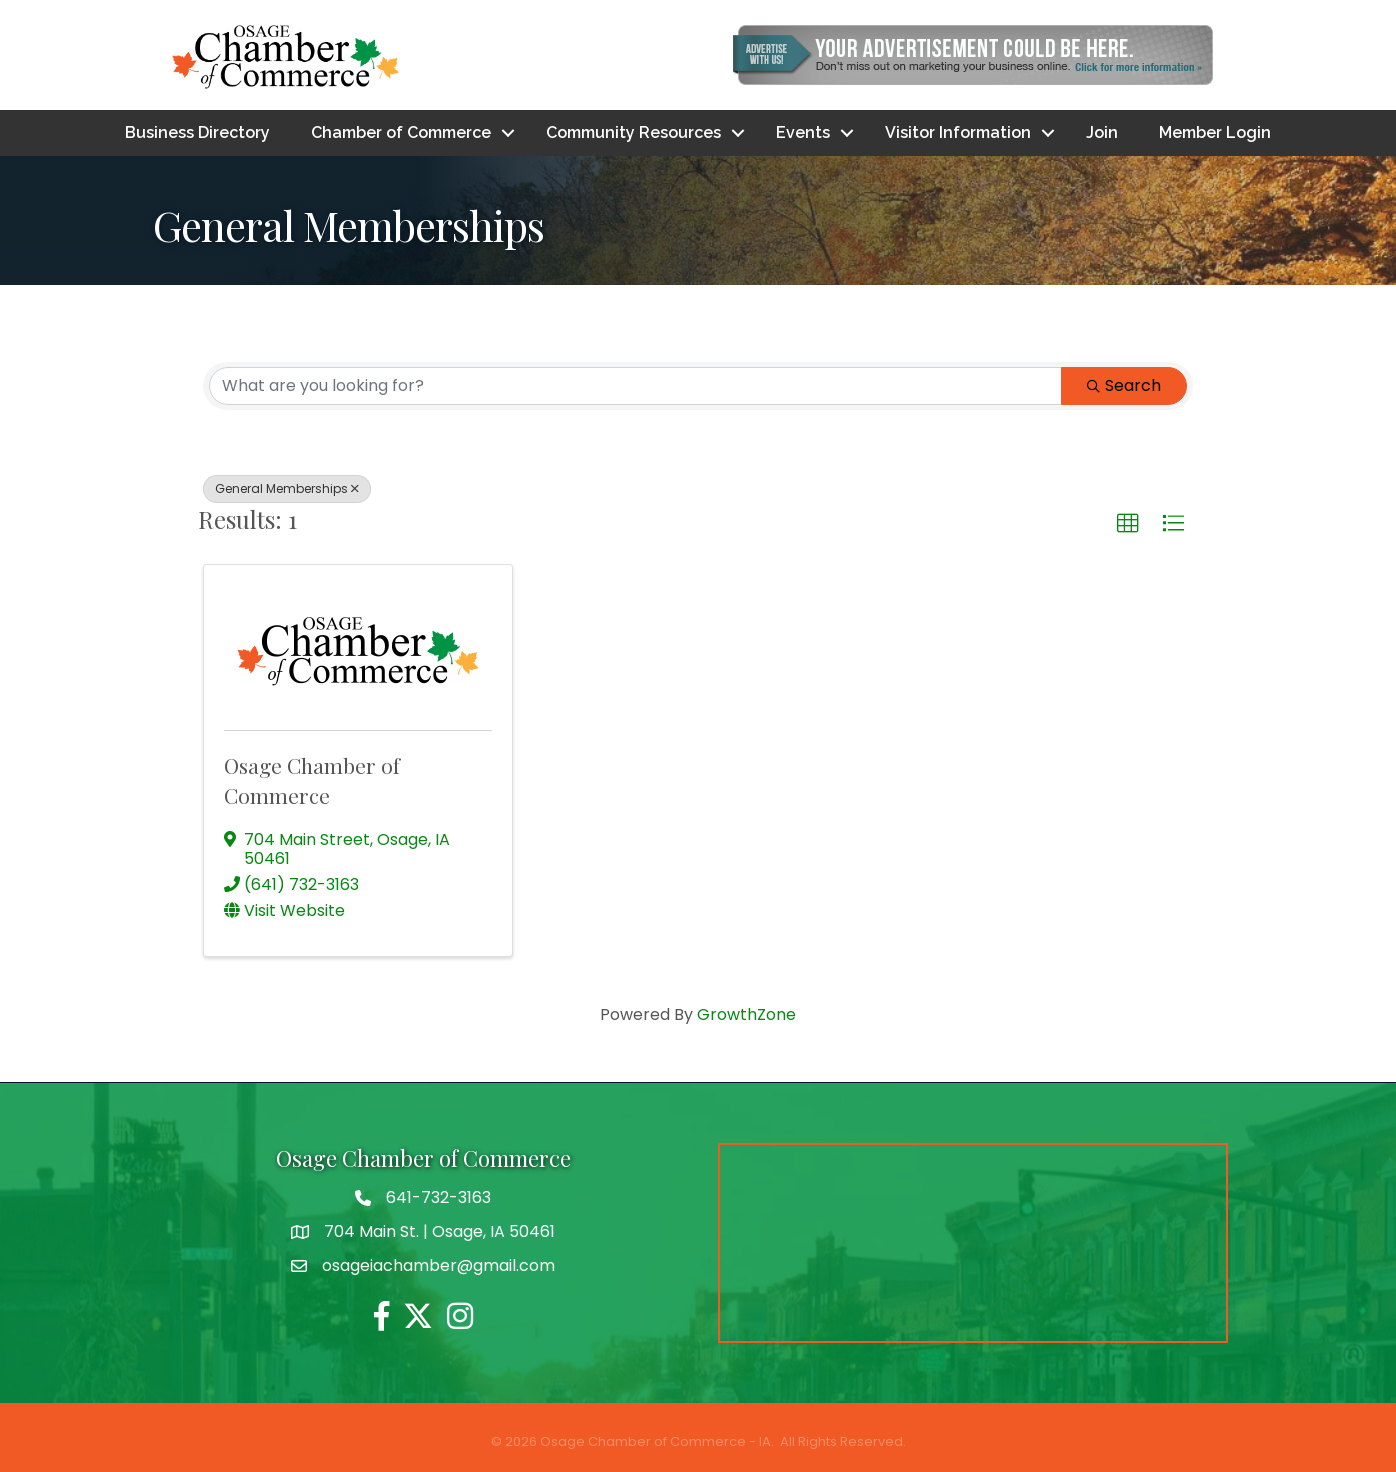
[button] (1128, 524)
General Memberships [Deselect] (287, 488)
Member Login (1215, 132)
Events (803, 132)
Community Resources (633, 132)
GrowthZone (746, 1014)
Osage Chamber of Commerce (312, 779)
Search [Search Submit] (1124, 385)
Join (1102, 132)
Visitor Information (958, 132)
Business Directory (197, 132)
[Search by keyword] (635, 386)
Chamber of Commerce (401, 132)
